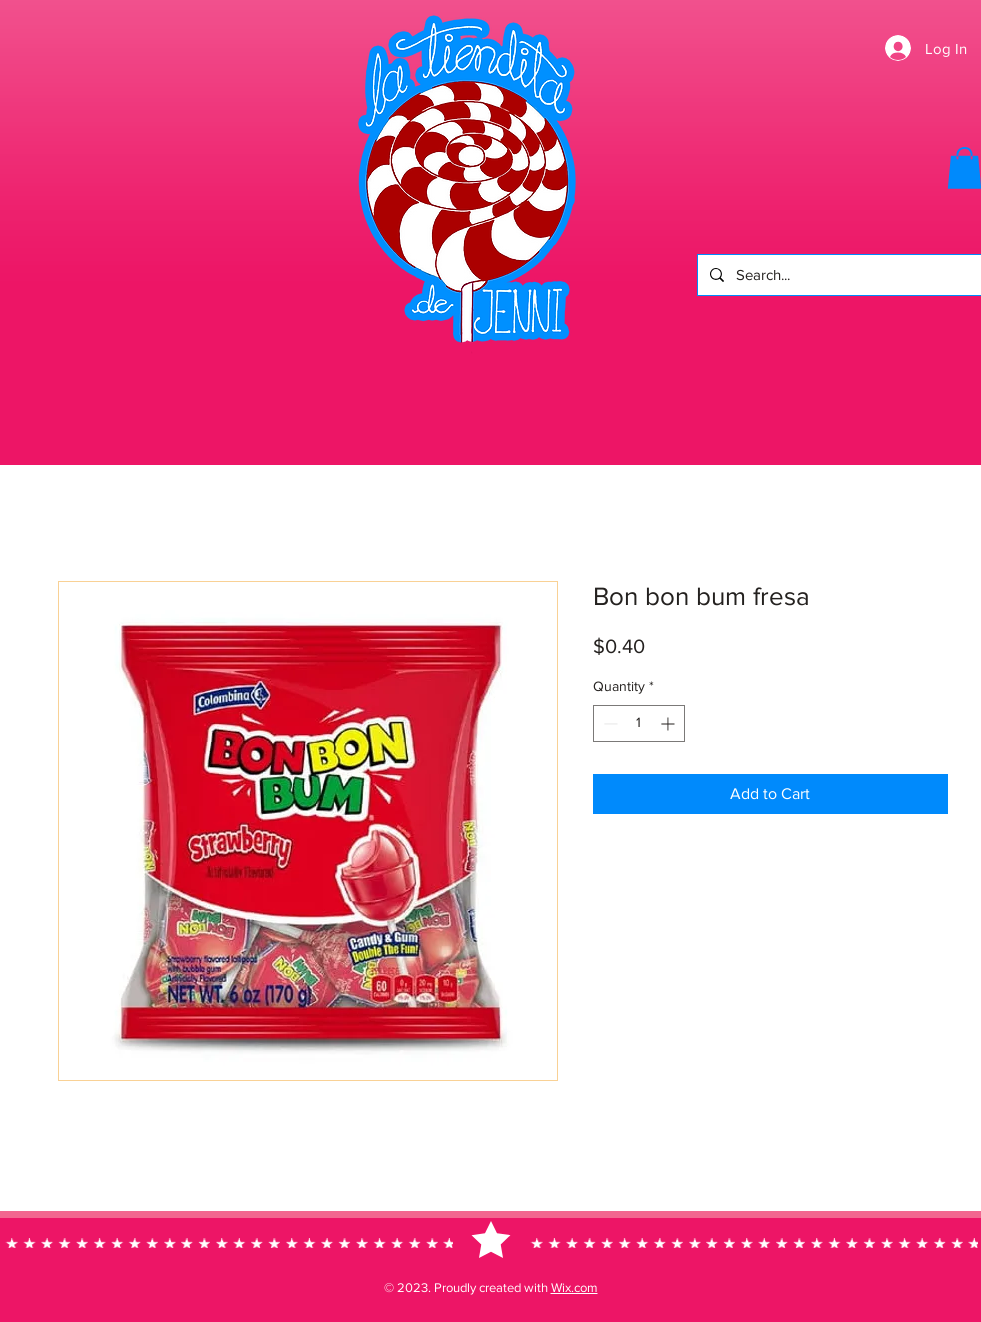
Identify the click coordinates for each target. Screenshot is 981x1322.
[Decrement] (608, 723)
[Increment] (669, 723)
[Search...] (837, 275)
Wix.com (574, 1287)
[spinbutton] (639, 723)
